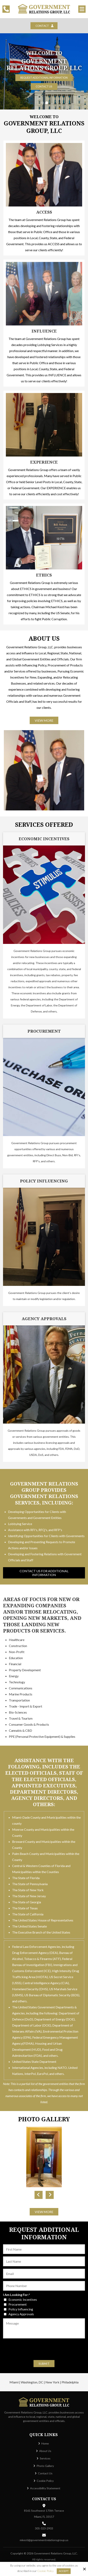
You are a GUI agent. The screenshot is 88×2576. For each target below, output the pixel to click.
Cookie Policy (45, 2571)
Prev (39, 2195)
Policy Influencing (19, 2309)
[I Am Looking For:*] (5, 2300)
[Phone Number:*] (44, 2286)
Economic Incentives (21, 2300)
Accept (64, 2571)
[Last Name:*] (44, 2262)
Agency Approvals (19, 2314)
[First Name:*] (44, 2250)
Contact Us (44, 86)
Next (50, 2195)
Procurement (16, 2305)
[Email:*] (44, 2274)
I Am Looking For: (16, 2295)
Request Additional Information (44, 77)
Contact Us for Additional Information (44, 1573)
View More (44, 721)
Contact (44, 26)
